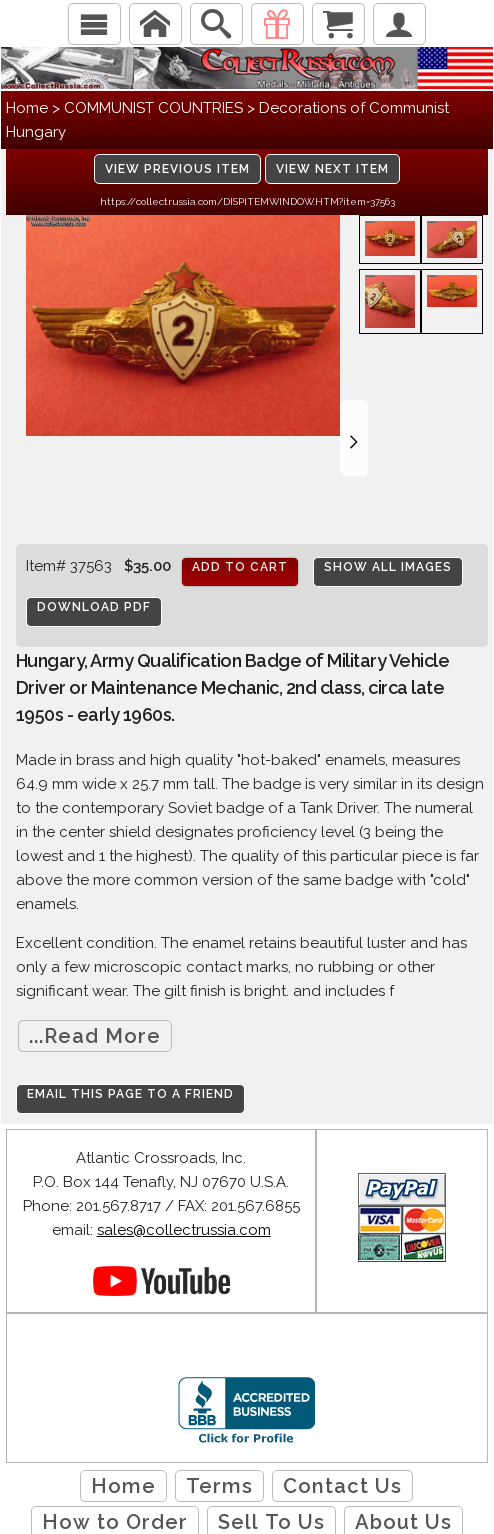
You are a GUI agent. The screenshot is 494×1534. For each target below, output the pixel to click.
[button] (354, 438)
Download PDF (94, 607)
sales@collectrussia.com (184, 1230)
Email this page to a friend (130, 1094)
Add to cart (240, 567)
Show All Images (388, 567)
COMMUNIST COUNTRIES (153, 108)
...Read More (95, 1036)
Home (27, 108)
